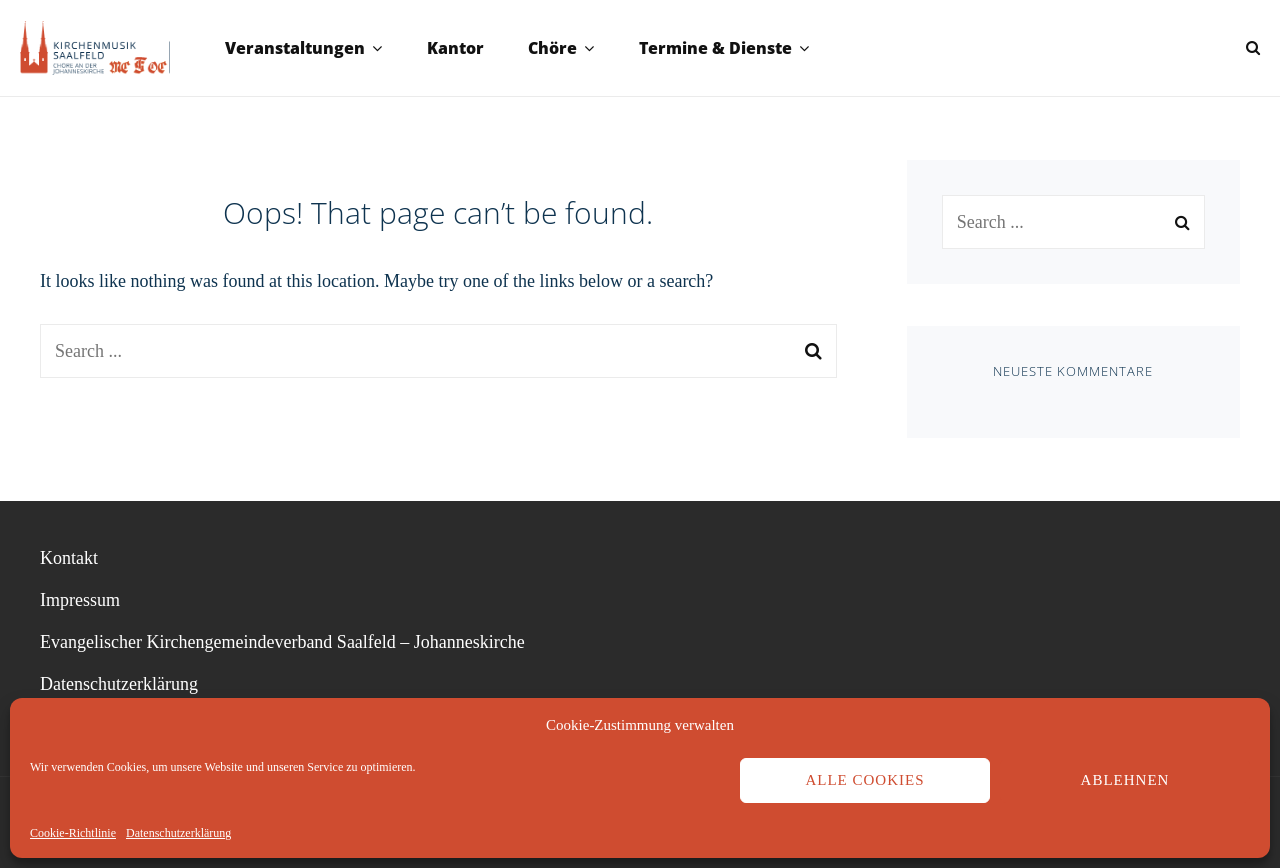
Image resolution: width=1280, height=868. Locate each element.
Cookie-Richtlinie (73, 833)
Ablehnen (1125, 780)
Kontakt (69, 558)
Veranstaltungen (295, 48)
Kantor (455, 48)
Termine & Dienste (715, 48)
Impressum (80, 600)
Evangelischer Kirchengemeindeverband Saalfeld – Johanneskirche (282, 642)
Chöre (552, 48)
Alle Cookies (864, 780)
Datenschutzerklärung (178, 833)
